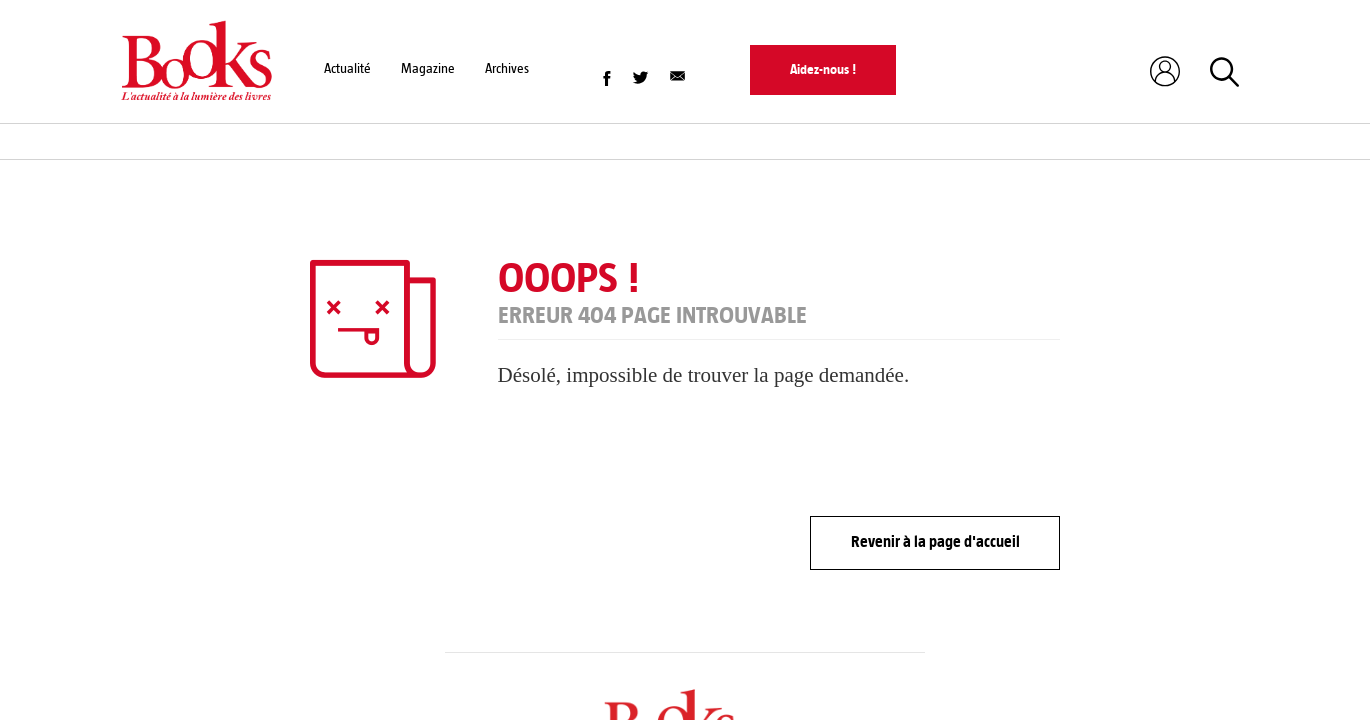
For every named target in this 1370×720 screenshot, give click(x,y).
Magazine (428, 68)
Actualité (347, 68)
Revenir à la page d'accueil (935, 541)
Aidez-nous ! (823, 69)
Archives (507, 68)
